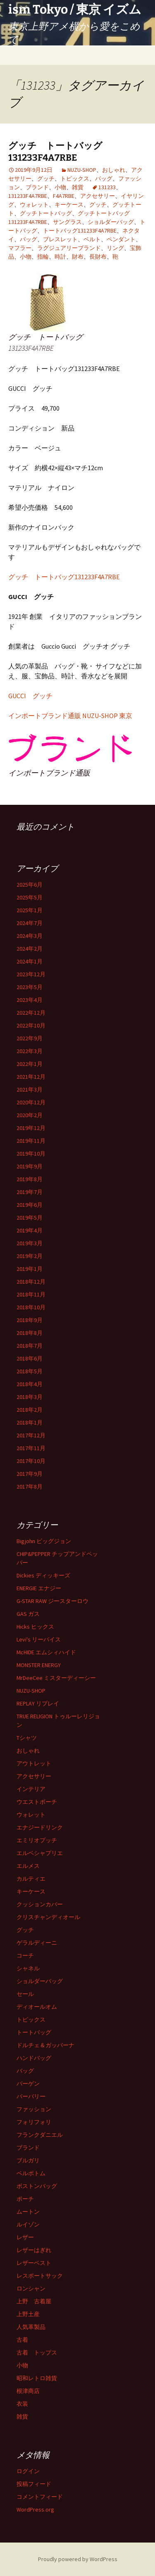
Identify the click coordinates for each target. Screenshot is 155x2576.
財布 (77, 256)
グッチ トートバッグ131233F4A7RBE (55, 151)
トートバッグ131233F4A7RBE (80, 230)
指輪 (43, 256)
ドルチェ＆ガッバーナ (45, 2045)
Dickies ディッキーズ (43, 1575)
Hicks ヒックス (35, 1626)
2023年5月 (30, 987)
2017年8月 (30, 1486)
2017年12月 (31, 1435)
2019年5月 (30, 1217)
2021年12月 (31, 1076)
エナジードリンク (40, 1827)
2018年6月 (30, 1358)
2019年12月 (31, 1128)
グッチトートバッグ (46, 213)
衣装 (22, 2403)
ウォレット (34, 204)
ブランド (37, 187)
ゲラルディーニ (37, 1942)
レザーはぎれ (34, 2250)
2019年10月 (31, 1153)
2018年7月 (30, 1345)
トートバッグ (34, 2032)
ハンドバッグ (34, 2058)
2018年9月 (30, 1320)
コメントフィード (40, 2496)
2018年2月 (30, 1409)
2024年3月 (30, 936)
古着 (22, 2339)
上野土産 (28, 2314)
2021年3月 (30, 1089)
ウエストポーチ (37, 1801)
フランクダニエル (40, 2134)
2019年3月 (30, 1243)
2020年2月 (30, 1115)
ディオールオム (37, 2006)
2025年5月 (30, 897)
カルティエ (31, 1878)
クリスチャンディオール (48, 1917)
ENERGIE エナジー (39, 1588)
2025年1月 (30, 910)
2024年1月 (30, 961)
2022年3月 (30, 1051)
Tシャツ (27, 1737)
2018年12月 (31, 1281)
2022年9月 (30, 1038)
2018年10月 (31, 1307)
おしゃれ (113, 170)
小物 (60, 187)
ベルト (92, 239)
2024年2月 (30, 948)
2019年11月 (31, 1140)
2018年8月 (30, 1333)
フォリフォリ (34, 2122)
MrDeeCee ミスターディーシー (56, 1678)
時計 (60, 256)
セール (25, 1994)
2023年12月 (31, 974)
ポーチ (25, 2199)
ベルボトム (31, 2173)
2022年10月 (31, 1025)
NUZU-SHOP (81, 170)
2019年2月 (30, 1256)
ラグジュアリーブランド (69, 248)
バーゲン (28, 2083)
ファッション (34, 2109)
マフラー (19, 248)
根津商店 (28, 2391)
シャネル (28, 1968)
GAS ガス (28, 1613)
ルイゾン (28, 2224)
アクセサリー (97, 196)
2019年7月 (30, 1192)
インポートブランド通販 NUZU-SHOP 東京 (70, 715)
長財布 (98, 256)
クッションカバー (40, 1904)
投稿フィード (34, 2484)
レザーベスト (34, 2263)
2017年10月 (31, 1461)
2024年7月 (30, 923)
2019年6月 (30, 1204)
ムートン (28, 2211)
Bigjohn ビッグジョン (44, 1541)
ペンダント (121, 239)
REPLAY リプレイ (38, 1703)
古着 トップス (37, 2352)
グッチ (46, 178)
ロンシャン (31, 2288)
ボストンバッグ (37, 2186)
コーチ (25, 1955)
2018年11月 (31, 1294)
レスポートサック (40, 2275)
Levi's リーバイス (39, 1639)
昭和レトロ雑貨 (37, 2378)
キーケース (69, 204)
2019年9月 (30, 1166)
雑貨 (77, 187)
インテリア (31, 1789)
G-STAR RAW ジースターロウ (52, 1601)
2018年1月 (30, 1422)
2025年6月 (30, 884)
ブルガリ (28, 2160)
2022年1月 (30, 1064)
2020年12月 (31, 1102)
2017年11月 (31, 1448)
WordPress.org (35, 2509)
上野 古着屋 (34, 2301)
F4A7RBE (63, 196)
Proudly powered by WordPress (77, 2559)
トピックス (74, 178)
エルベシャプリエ (40, 1853)
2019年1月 (30, 1269)
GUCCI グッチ (30, 696)
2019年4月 (30, 1230)
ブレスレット (60, 239)
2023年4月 (30, 1000)
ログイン (28, 2471)
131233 (107, 187)
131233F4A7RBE (27, 196)
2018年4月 (30, 1384)
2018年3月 (30, 1397)
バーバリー (31, 2096)
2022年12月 (31, 1012)
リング (115, 248)
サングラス (67, 222)
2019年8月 (30, 1179)
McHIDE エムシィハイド (46, 1652)
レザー (25, 2237)
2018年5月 (30, 1371)
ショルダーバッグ (111, 222)
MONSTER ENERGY (39, 1665)
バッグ (103, 178)
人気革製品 (31, 2327)
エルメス (28, 1866)
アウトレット (34, 1763)
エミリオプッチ (37, 1840)
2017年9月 (30, 1473)
